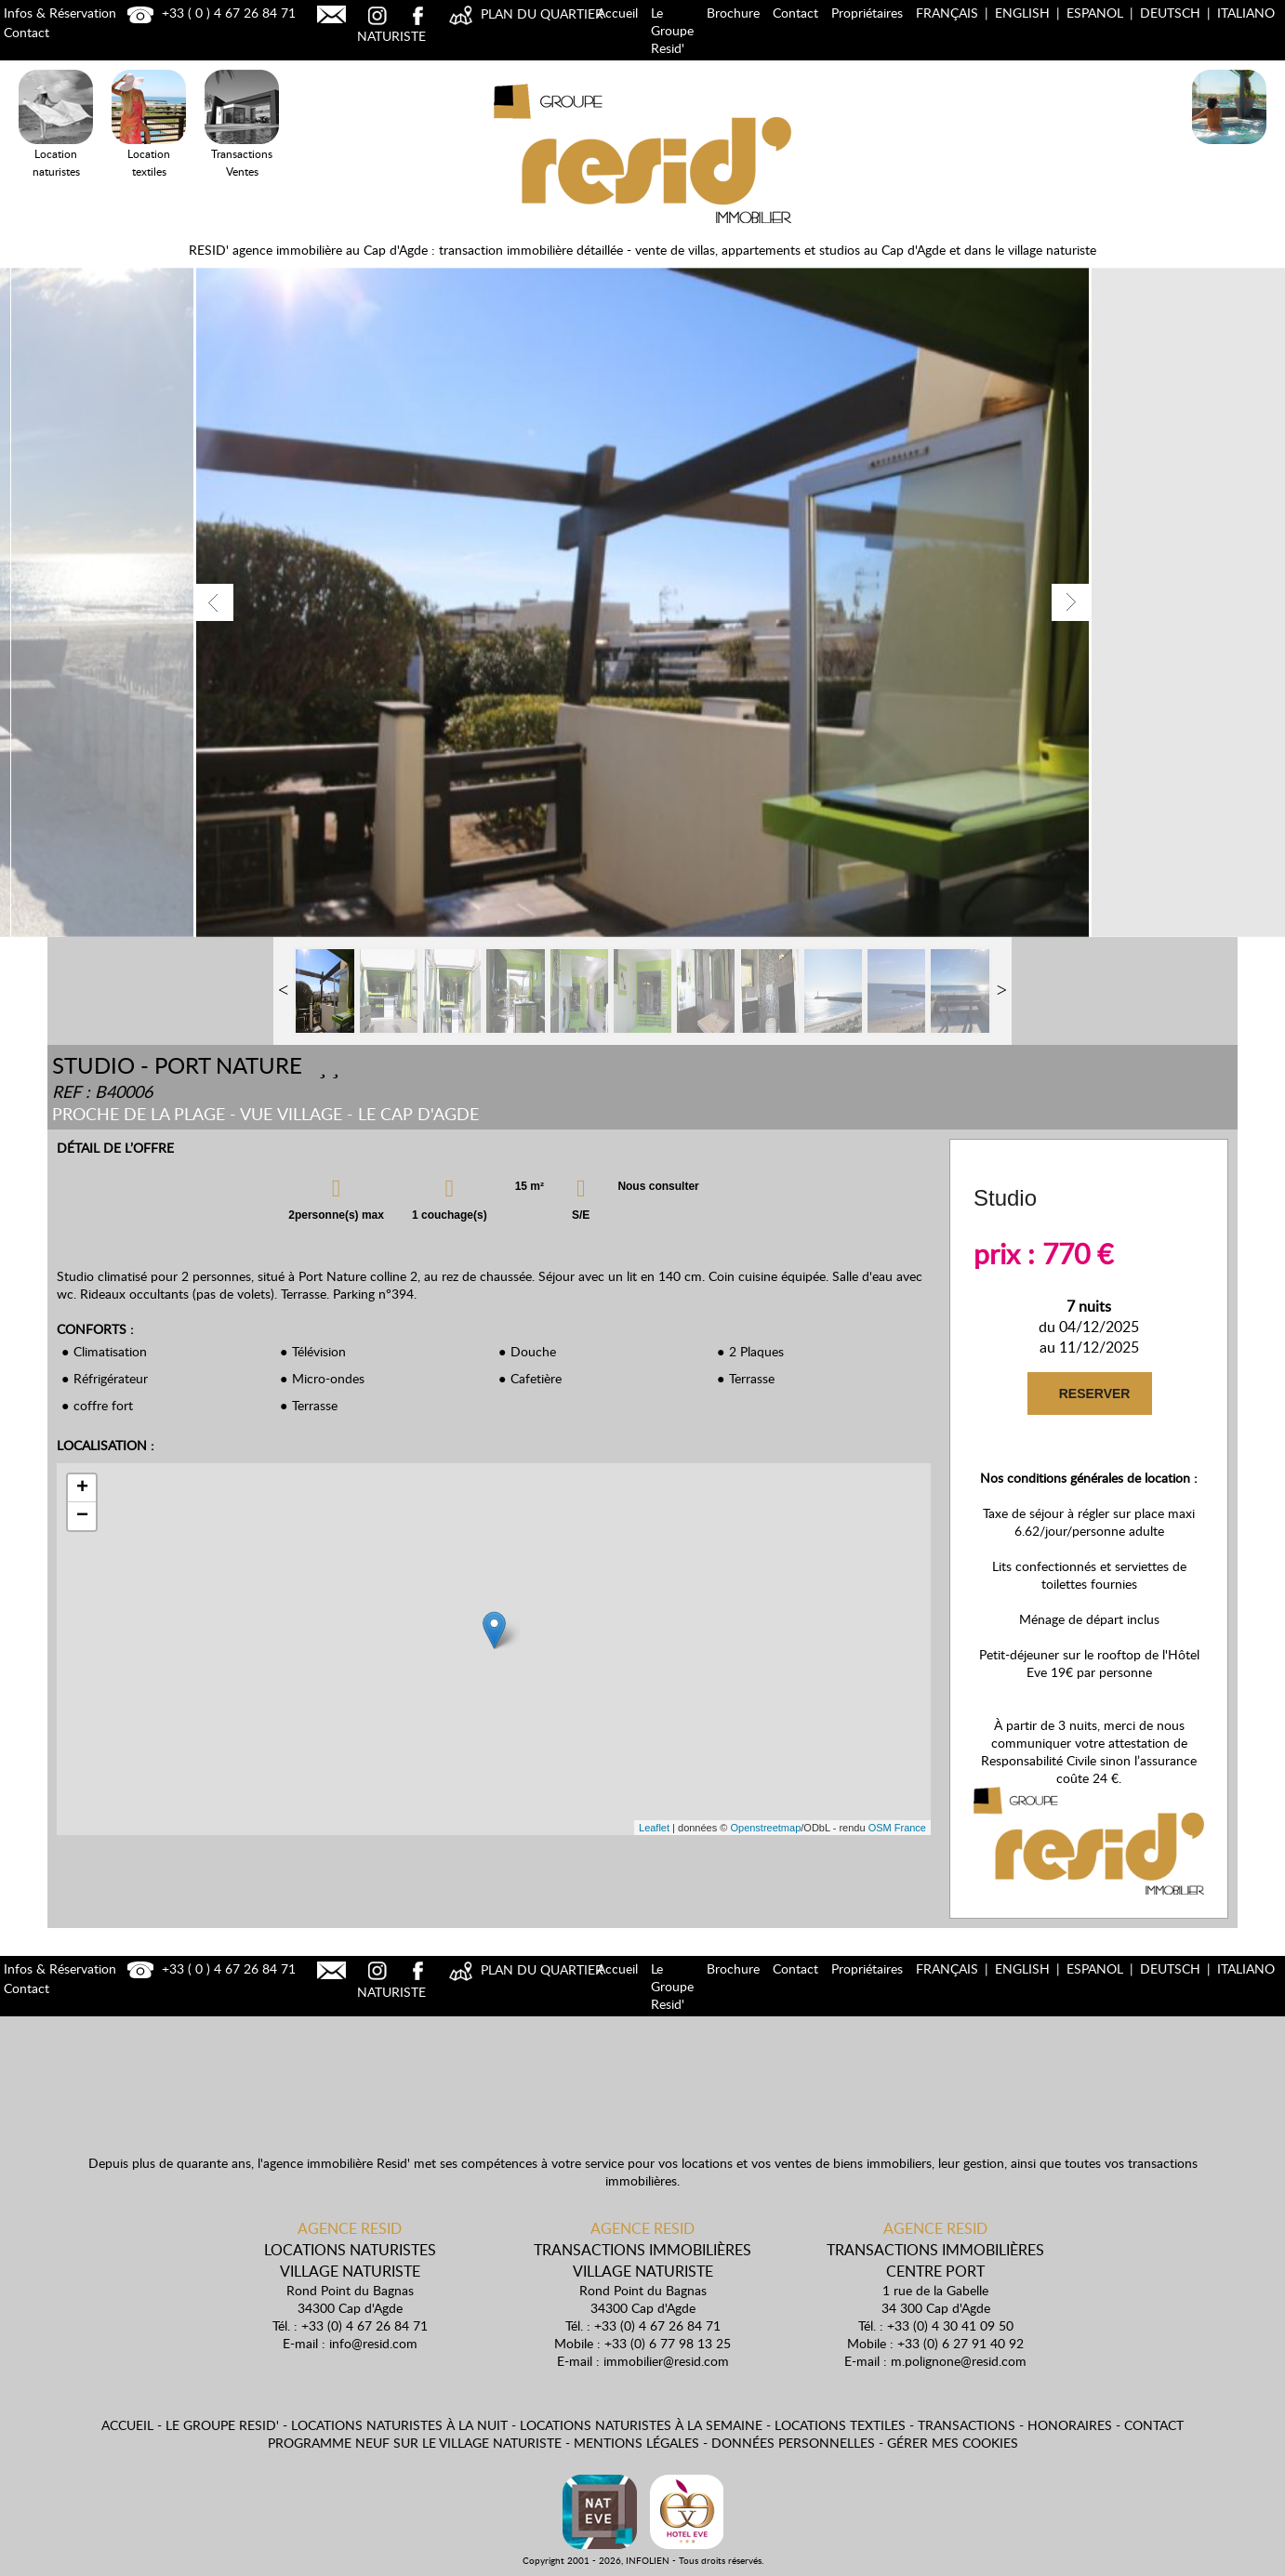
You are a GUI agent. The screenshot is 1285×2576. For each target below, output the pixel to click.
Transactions (966, 2425)
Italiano (1246, 12)
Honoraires (1069, 2425)
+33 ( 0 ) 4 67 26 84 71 (209, 12)
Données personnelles (793, 2442)
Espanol (1094, 12)
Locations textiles (840, 2425)
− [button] (82, 1516)
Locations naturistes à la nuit (399, 2425)
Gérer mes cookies (952, 2442)
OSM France (897, 1827)
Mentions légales (636, 2442)
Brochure (733, 12)
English (1022, 12)
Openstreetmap (765, 1827)
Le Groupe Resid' (672, 30)
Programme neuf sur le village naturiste (415, 2442)
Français (947, 12)
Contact (795, 12)
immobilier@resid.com (666, 2361)
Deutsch (1170, 12)
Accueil (617, 12)
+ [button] (82, 1488)
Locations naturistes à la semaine (641, 2425)
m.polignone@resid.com (959, 2361)
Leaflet (654, 1827)
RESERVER (1095, 1393)
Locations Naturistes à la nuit (1229, 147)
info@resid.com (373, 2343)
